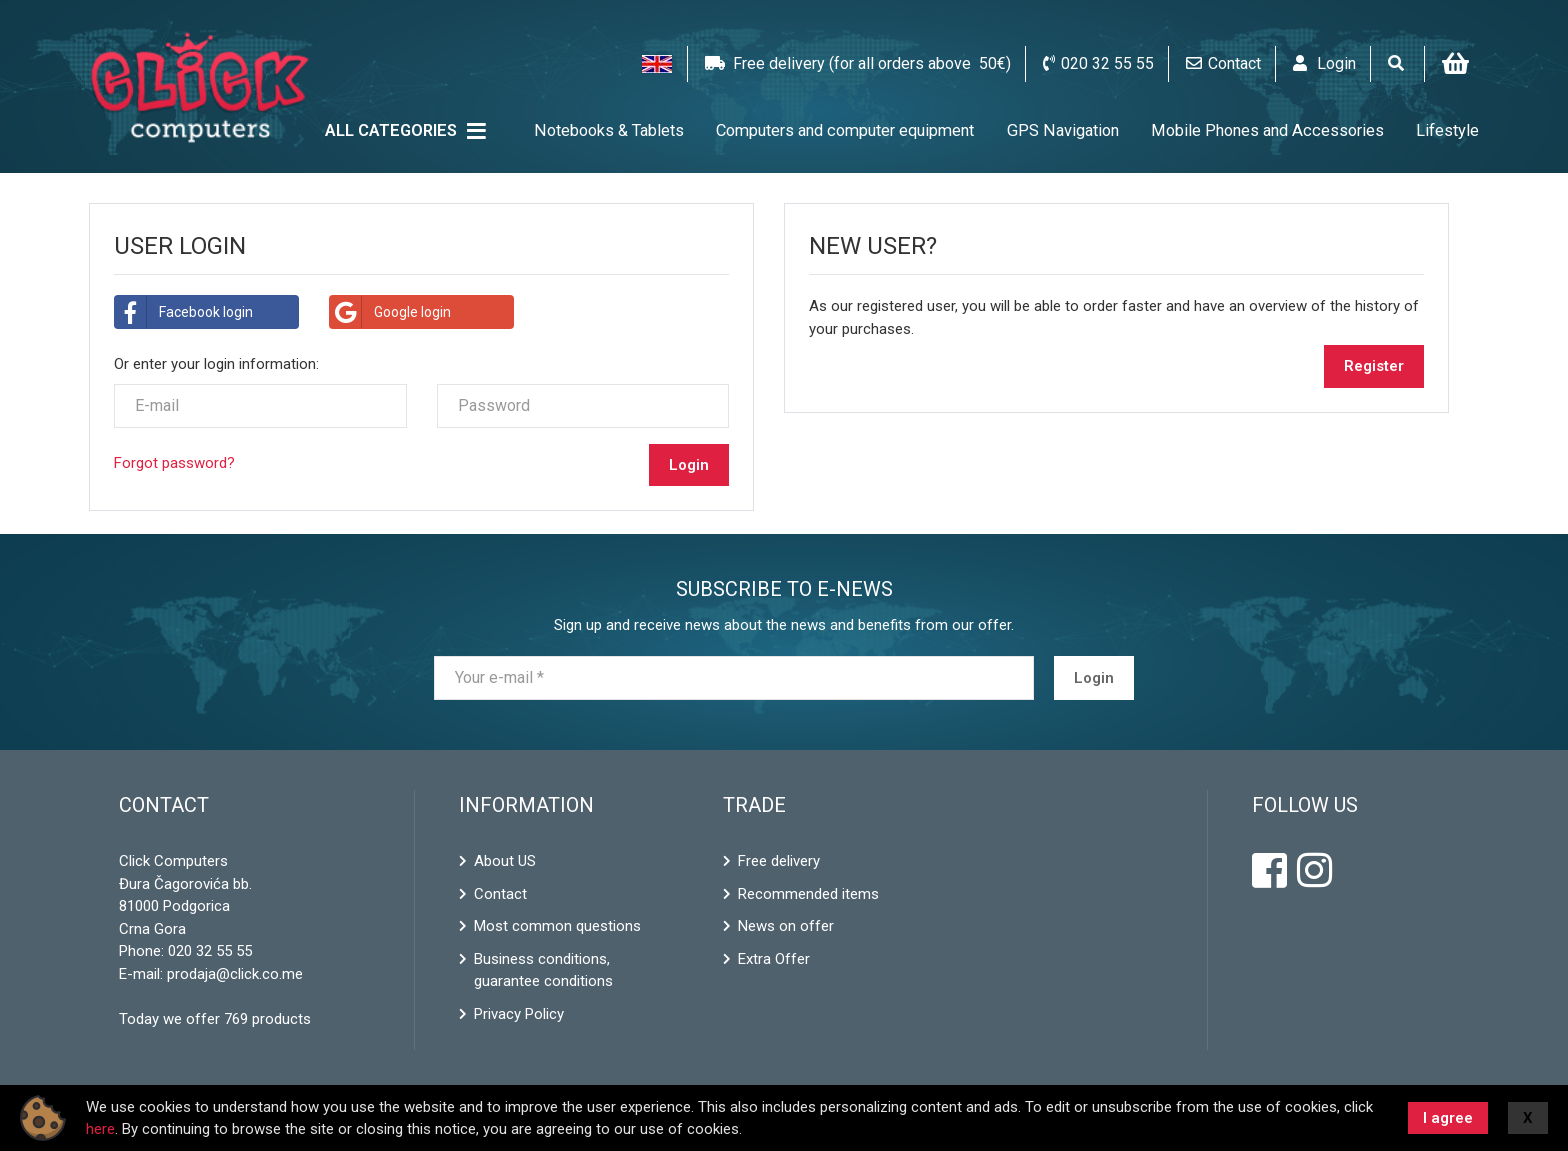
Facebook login (184, 312)
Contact (500, 894)
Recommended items (808, 894)
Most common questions (557, 926)
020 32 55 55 (210, 951)
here (100, 1129)
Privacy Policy (519, 1014)
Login (1094, 678)
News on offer (786, 926)
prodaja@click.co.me (235, 974)
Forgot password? (174, 463)
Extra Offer (774, 959)
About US (505, 861)
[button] (657, 64)
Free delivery (779, 861)
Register (1374, 366)
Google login (390, 312)
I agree (1448, 1118)
